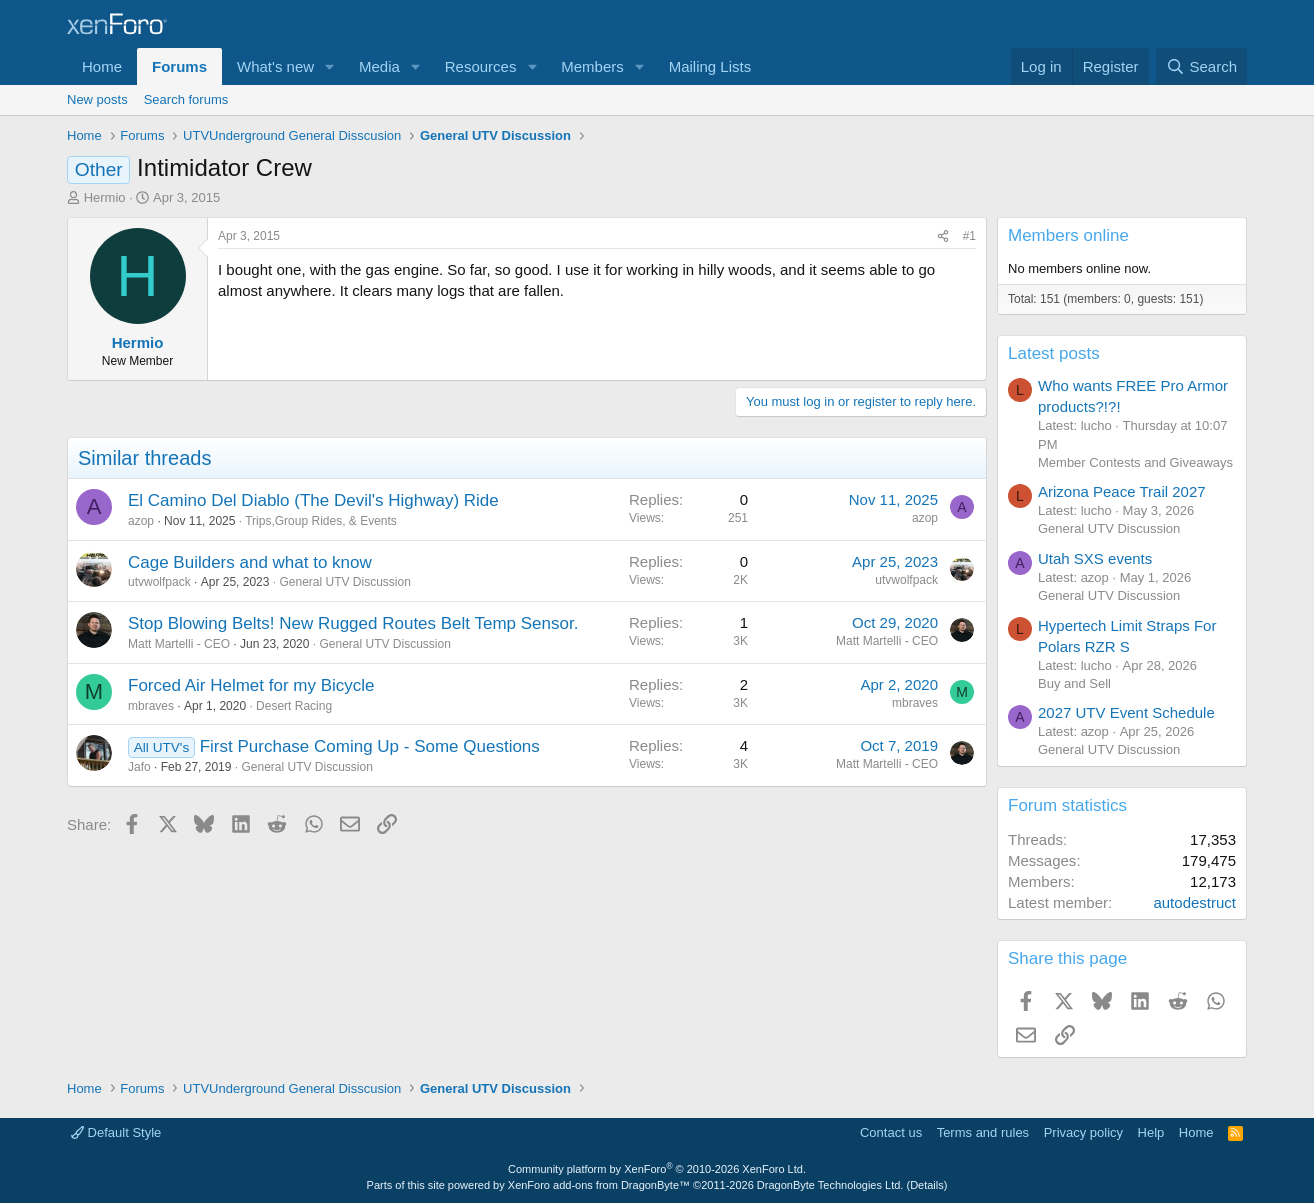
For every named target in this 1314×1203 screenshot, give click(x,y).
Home (102, 66)
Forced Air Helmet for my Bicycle (251, 685)
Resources (481, 66)
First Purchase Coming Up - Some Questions (370, 746)
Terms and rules (983, 1132)
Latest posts (1054, 353)
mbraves (151, 706)
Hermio (105, 197)
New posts (97, 99)
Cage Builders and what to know (250, 562)
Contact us (891, 1132)
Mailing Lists (710, 66)
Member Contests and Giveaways (1135, 462)
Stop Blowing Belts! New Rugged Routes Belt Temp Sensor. (353, 623)
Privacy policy (1083, 1132)
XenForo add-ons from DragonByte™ (599, 1185)
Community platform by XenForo (657, 1169)
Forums (179, 66)
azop (141, 521)
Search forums (186, 99)
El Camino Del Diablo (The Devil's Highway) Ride (313, 500)
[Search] (1201, 66)
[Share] (943, 236)
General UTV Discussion (344, 582)
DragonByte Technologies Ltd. (830, 1185)
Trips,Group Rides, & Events (321, 521)
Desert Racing (294, 706)
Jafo (139, 767)
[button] (330, 66)
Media (379, 66)
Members (592, 66)
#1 (969, 236)
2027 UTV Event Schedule (1126, 712)
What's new (275, 66)
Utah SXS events (1095, 558)
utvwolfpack (159, 582)
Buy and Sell (1074, 683)
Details (927, 1185)
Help (1151, 1132)
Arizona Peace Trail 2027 (1122, 491)
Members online (1068, 235)
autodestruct (1194, 902)
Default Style (116, 1132)
